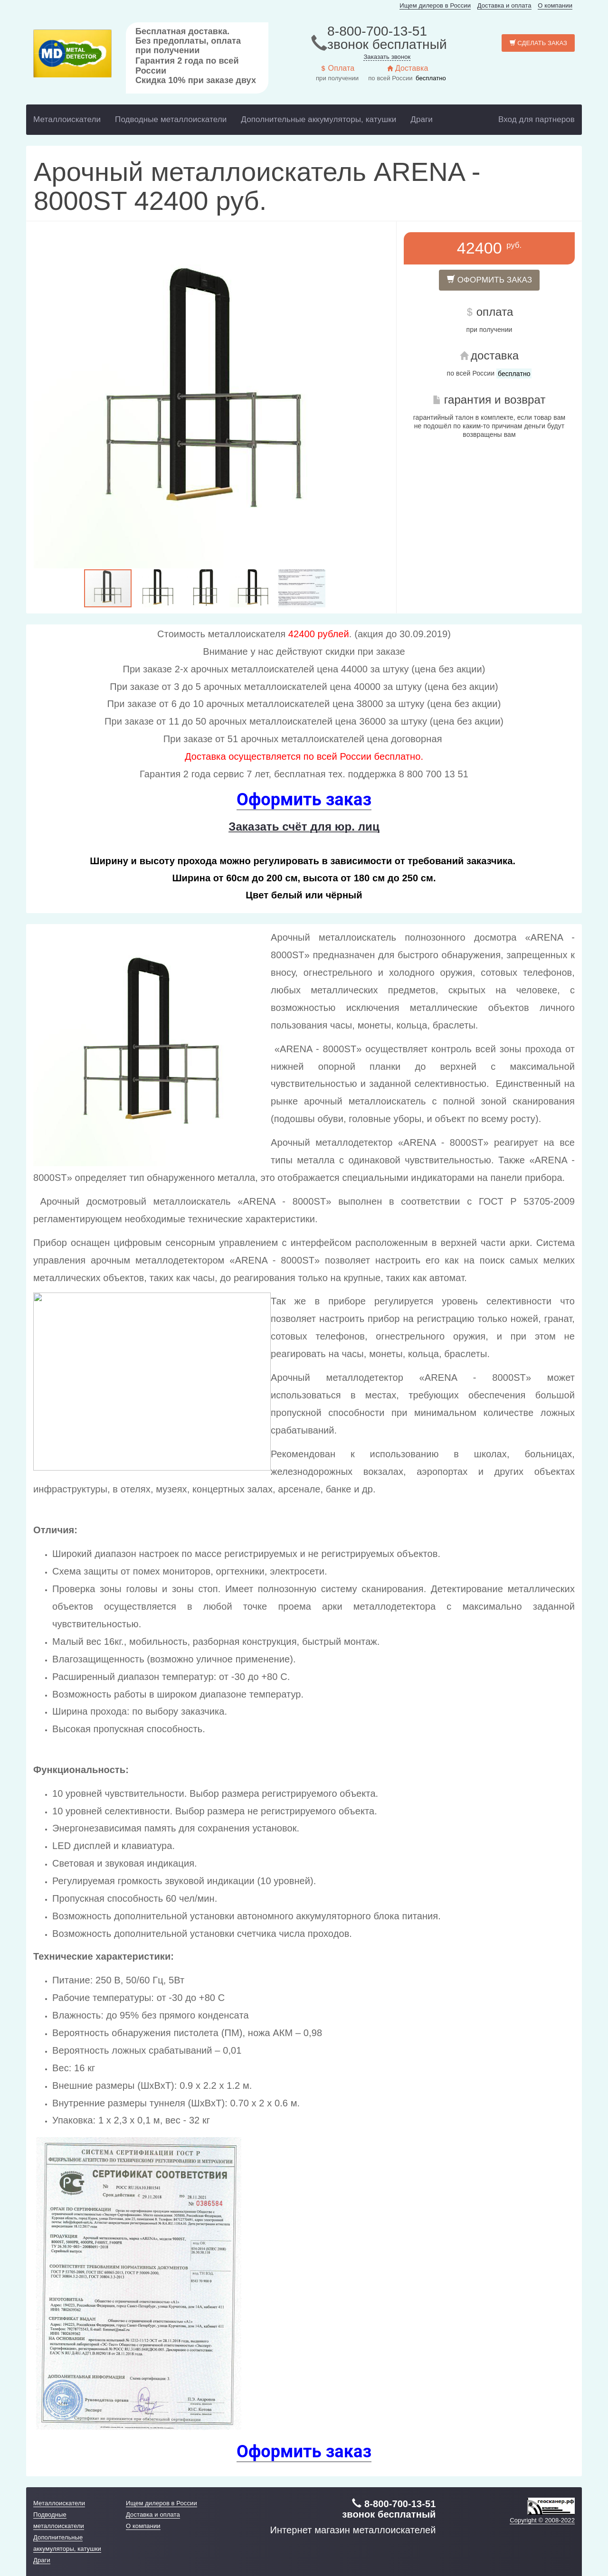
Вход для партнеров (536, 119)
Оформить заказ (489, 279)
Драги (421, 119)
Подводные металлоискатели (171, 119)
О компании (555, 5)
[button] (367, 397)
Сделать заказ (538, 43)
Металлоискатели (67, 119)
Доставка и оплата (504, 5)
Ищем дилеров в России (435, 5)
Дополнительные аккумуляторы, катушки (318, 119)
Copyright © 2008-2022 (542, 2520)
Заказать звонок (386, 56)
